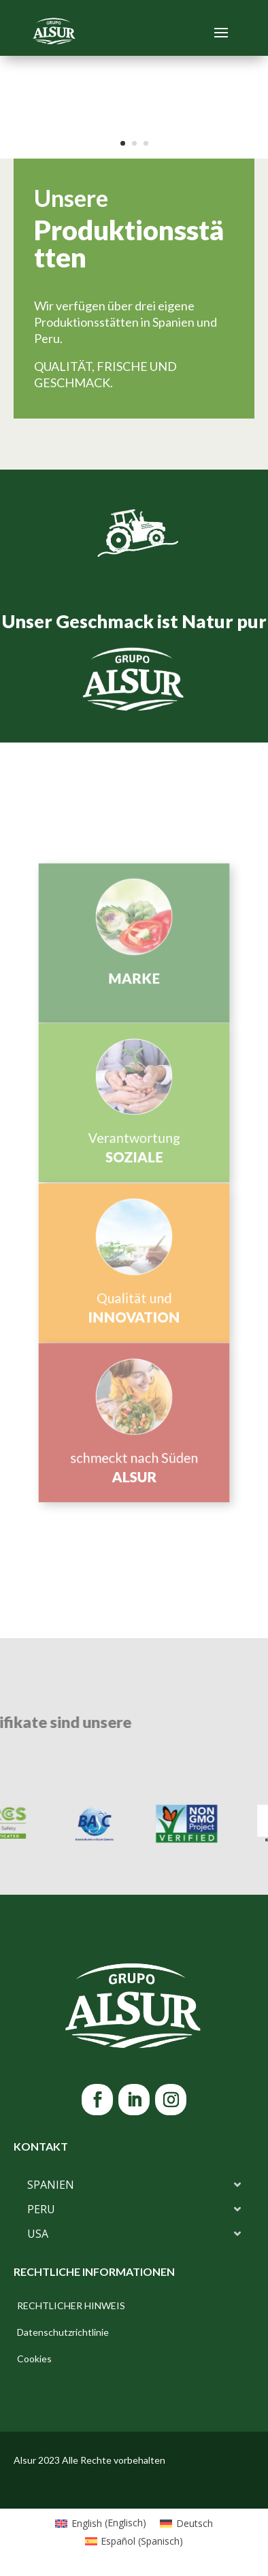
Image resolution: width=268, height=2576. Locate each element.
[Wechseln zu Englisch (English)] (100, 2523)
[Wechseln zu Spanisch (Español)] (134, 2541)
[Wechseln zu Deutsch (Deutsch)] (186, 2523)
